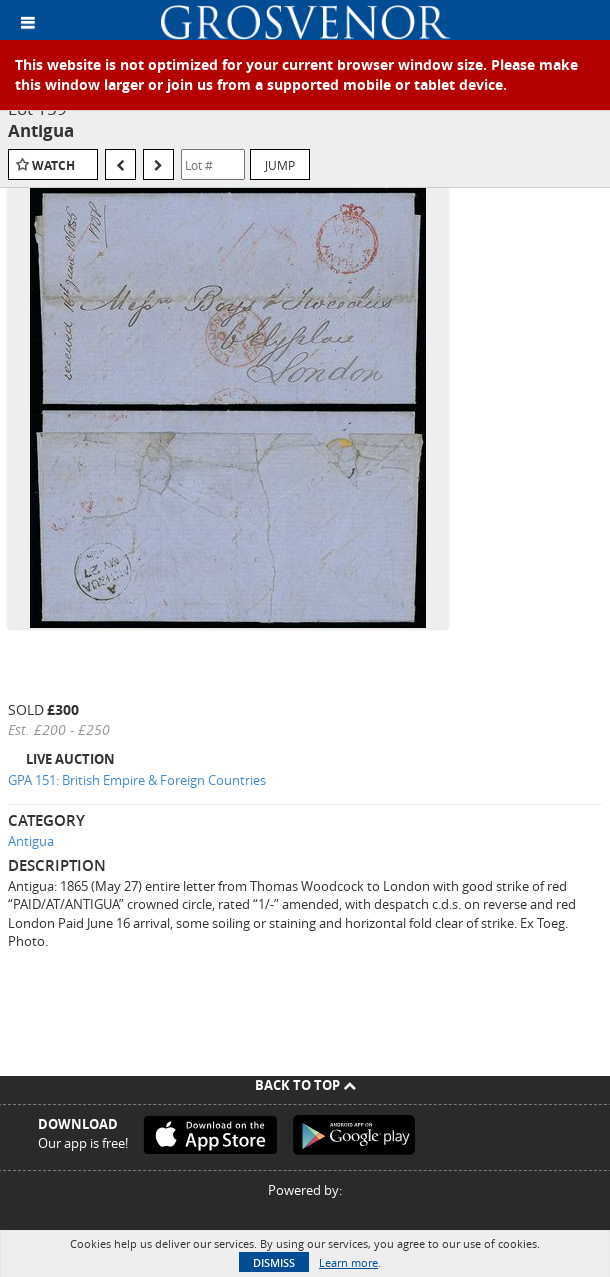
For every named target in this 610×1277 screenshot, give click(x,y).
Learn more (348, 1262)
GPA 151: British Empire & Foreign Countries (137, 780)
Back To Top (305, 1085)
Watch (53, 165)
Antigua (31, 841)
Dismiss (274, 1262)
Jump (280, 165)
